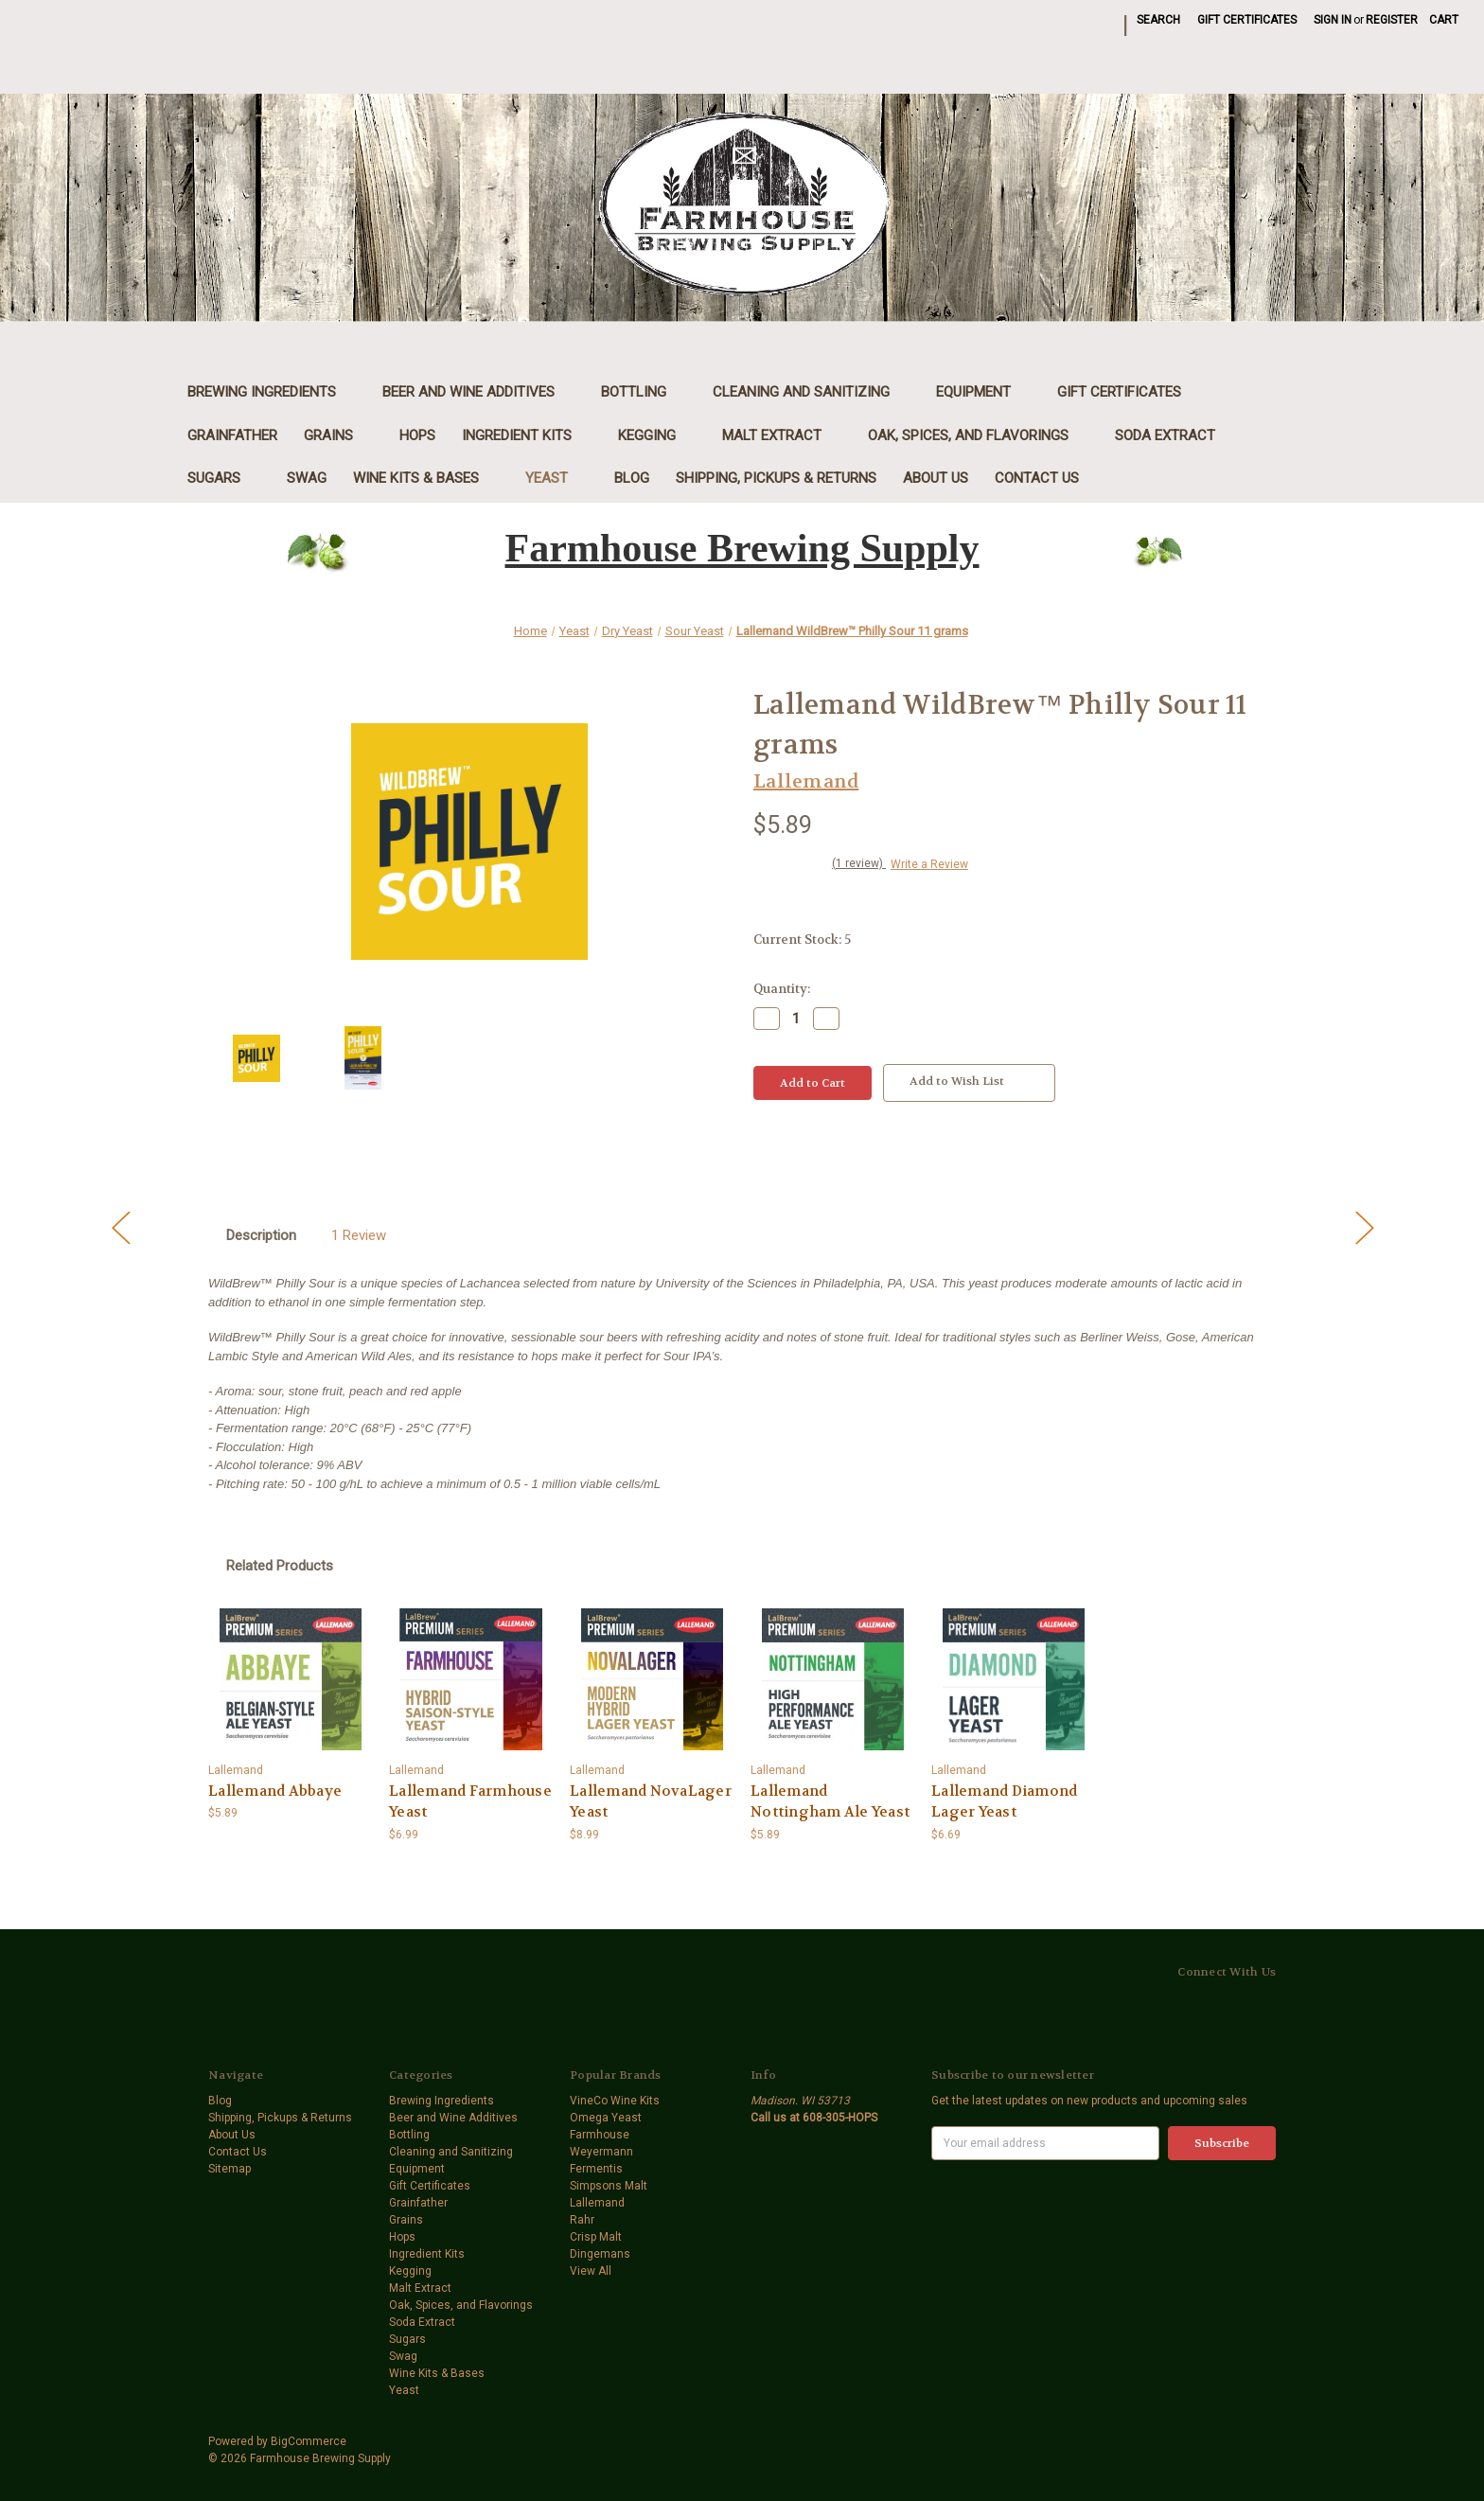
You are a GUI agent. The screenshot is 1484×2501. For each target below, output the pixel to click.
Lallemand (597, 2202)
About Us (935, 478)
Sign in (1333, 20)
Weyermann (601, 2151)
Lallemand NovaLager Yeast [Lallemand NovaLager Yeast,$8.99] (651, 1802)
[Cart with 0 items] (1444, 20)
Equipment (983, 391)
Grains (338, 435)
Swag (307, 478)
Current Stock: (802, 939)
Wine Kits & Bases (426, 478)
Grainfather (232, 435)
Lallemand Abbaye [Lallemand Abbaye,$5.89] (275, 1791)
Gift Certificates (1247, 20)
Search (1158, 20)
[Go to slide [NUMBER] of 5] (120, 1226)
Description (261, 1235)
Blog (631, 478)
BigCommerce (308, 2441)
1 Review (358, 1235)
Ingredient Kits (527, 435)
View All (590, 2271)
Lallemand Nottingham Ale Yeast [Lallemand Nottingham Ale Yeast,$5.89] (830, 1802)
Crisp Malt (596, 2237)
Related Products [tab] (279, 1565)
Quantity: (781, 989)
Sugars (223, 478)
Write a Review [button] (929, 864)
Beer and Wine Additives (478, 391)
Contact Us (1037, 478)
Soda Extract (1165, 435)
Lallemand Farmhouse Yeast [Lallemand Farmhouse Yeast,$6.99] (470, 1802)
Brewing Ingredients (271, 391)
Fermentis (596, 2168)
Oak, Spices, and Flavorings (978, 435)
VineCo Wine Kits (615, 2100)
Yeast (556, 478)
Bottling (643, 391)
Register (1392, 20)
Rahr (582, 2219)
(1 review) (859, 863)
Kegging (657, 435)
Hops (417, 435)
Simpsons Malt (608, 2185)
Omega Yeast (606, 2117)
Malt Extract (781, 435)
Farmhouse (599, 2134)
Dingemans (600, 2254)
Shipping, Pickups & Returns (776, 478)
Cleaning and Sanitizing (811, 391)
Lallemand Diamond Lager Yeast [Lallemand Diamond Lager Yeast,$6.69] (1004, 1802)
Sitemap (229, 2168)
